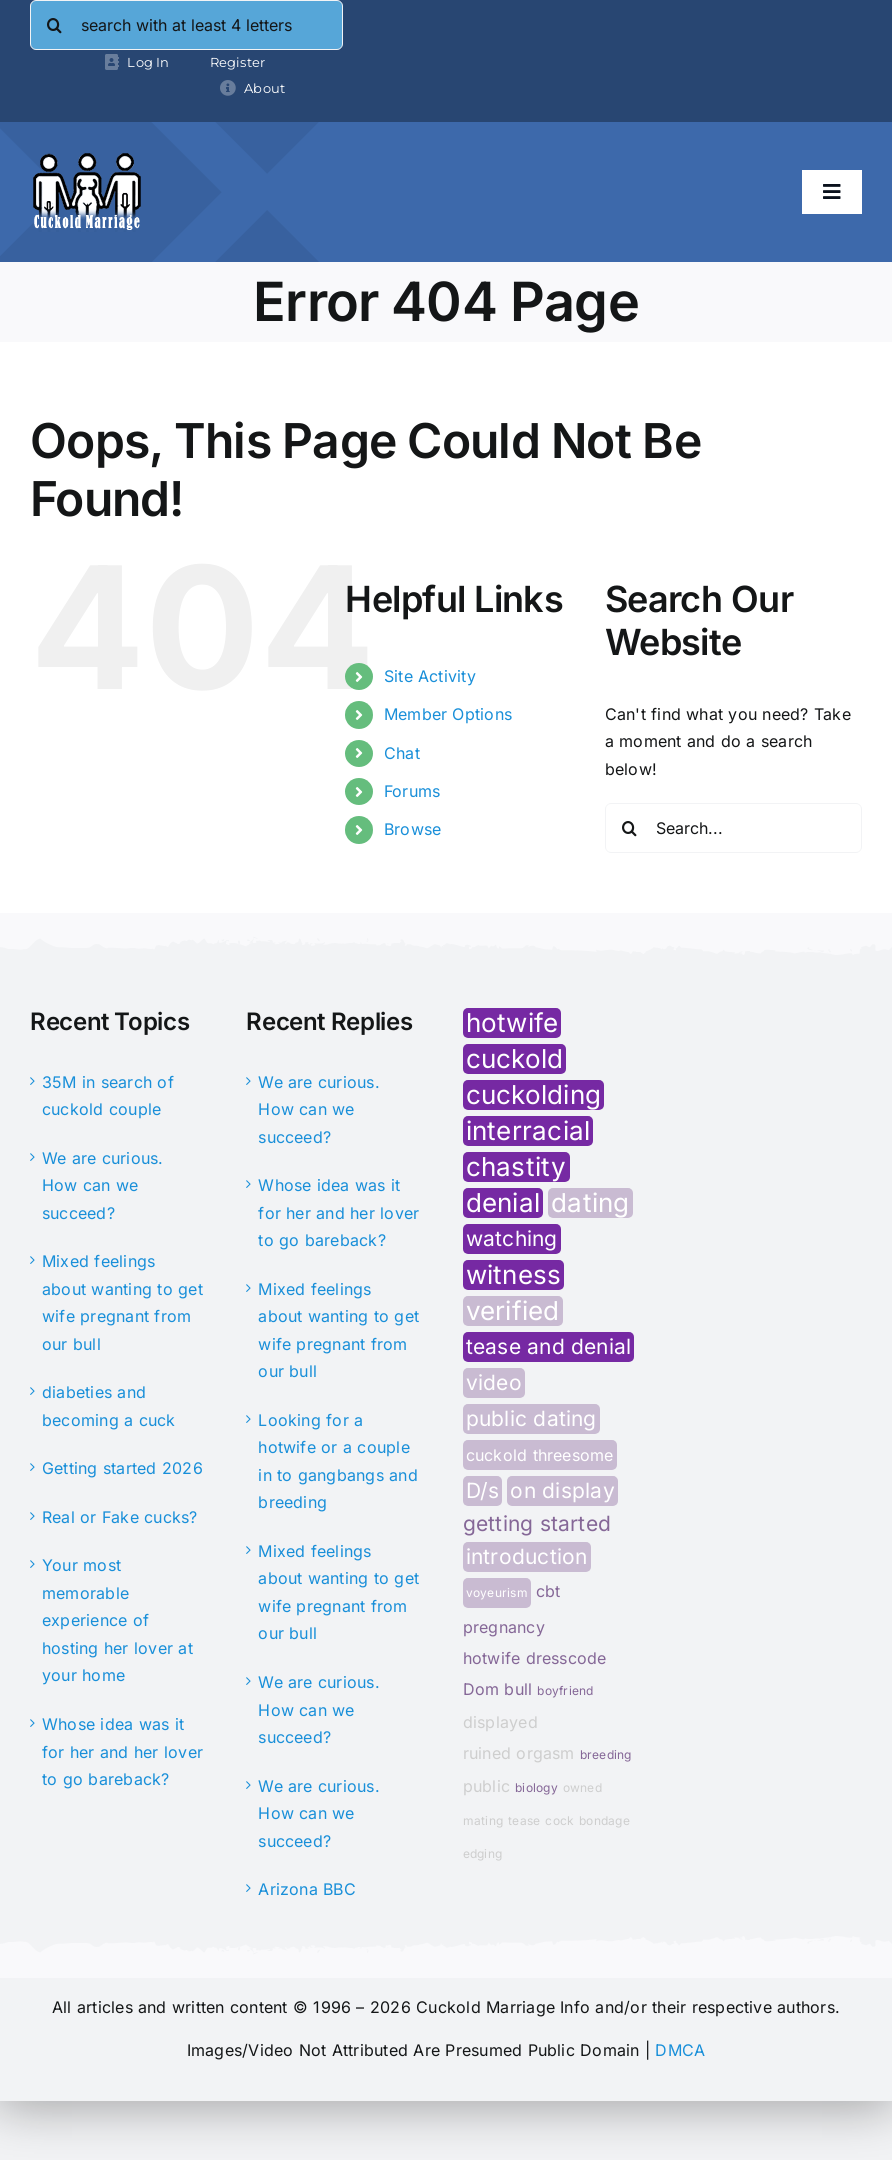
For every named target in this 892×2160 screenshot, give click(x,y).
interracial (528, 1131)
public (486, 1786)
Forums (412, 791)
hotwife (512, 1023)
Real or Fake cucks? (120, 1517)
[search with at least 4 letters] (186, 25)
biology (536, 1787)
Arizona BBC (307, 1889)
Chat (402, 753)
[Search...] (733, 828)
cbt (548, 1591)
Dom (481, 1689)
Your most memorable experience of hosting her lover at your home (117, 1620)
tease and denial (549, 1346)
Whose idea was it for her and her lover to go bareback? (122, 1751)
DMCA (680, 2050)
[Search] (55, 25)
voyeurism (497, 1592)
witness (514, 1275)
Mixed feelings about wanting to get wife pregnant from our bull (122, 1302)
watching (512, 1238)
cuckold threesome (540, 1455)
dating (590, 1203)
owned (582, 1787)
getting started (537, 1524)
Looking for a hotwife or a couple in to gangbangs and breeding (338, 1461)
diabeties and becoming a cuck (109, 1406)
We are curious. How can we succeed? (103, 1185)
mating (483, 1820)
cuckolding (533, 1095)
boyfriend (565, 1690)
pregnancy (504, 1627)
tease (524, 1820)
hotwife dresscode (535, 1658)
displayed (500, 1722)
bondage (604, 1820)
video (494, 1382)
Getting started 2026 (122, 1468)
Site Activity (430, 676)
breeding (606, 1754)
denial (503, 1203)
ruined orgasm (519, 1753)
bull (518, 1689)
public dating (531, 1418)
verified (513, 1311)
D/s (483, 1490)
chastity (516, 1167)
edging (482, 1853)
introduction (527, 1556)
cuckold (515, 1059)
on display (562, 1490)
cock (559, 1820)
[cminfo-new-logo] (87, 160)
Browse (412, 829)
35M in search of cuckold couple (108, 1096)
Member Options (448, 714)
